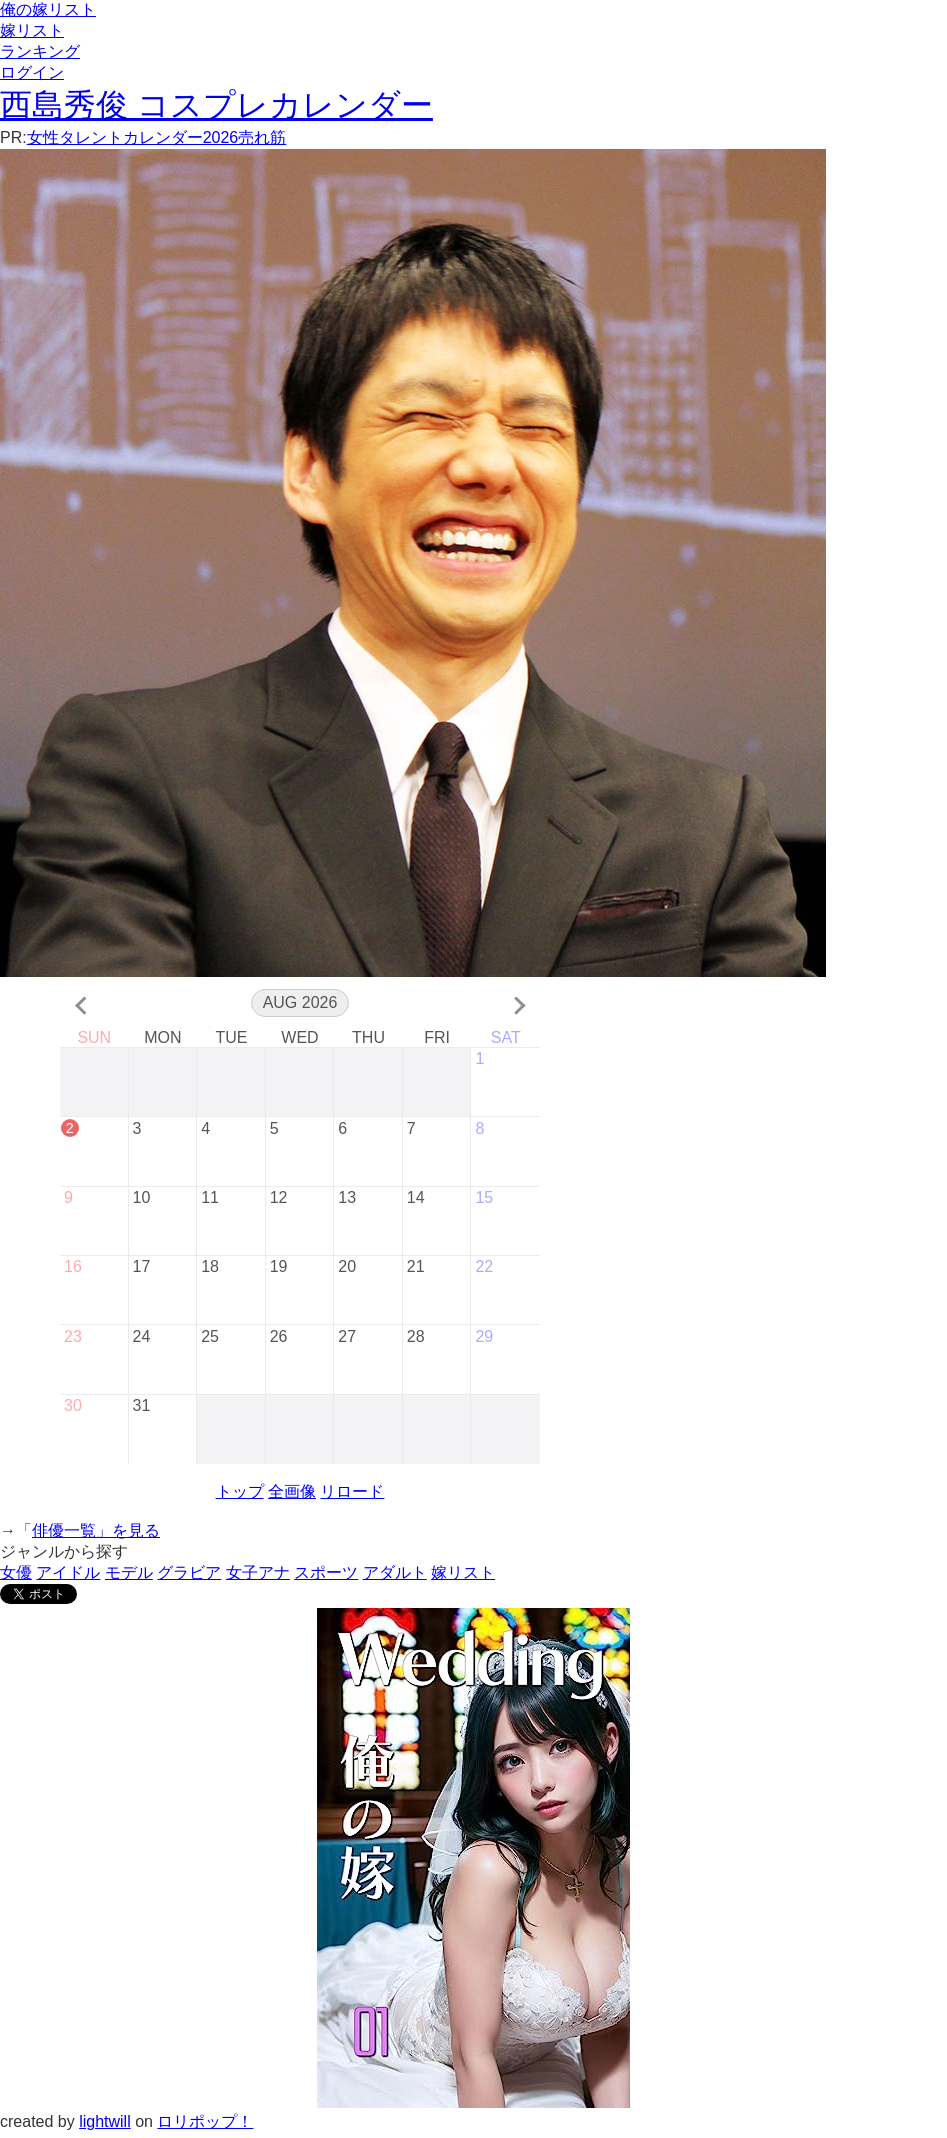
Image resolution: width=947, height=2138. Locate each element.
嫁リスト (32, 30)
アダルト (395, 1577)
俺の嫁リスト (48, 9)
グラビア (189, 1577)
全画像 (292, 1496)
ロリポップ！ (205, 2126)
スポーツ (326, 1577)
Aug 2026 (300, 1002)
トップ (240, 1496)
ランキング (40, 51)
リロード (352, 1496)
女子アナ (258, 1577)
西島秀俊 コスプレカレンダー (216, 105)
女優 (16, 1577)
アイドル (68, 1577)
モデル (129, 1577)
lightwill (105, 2126)
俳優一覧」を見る (96, 1535)
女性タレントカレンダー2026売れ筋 (157, 137)
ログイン (32, 72)
